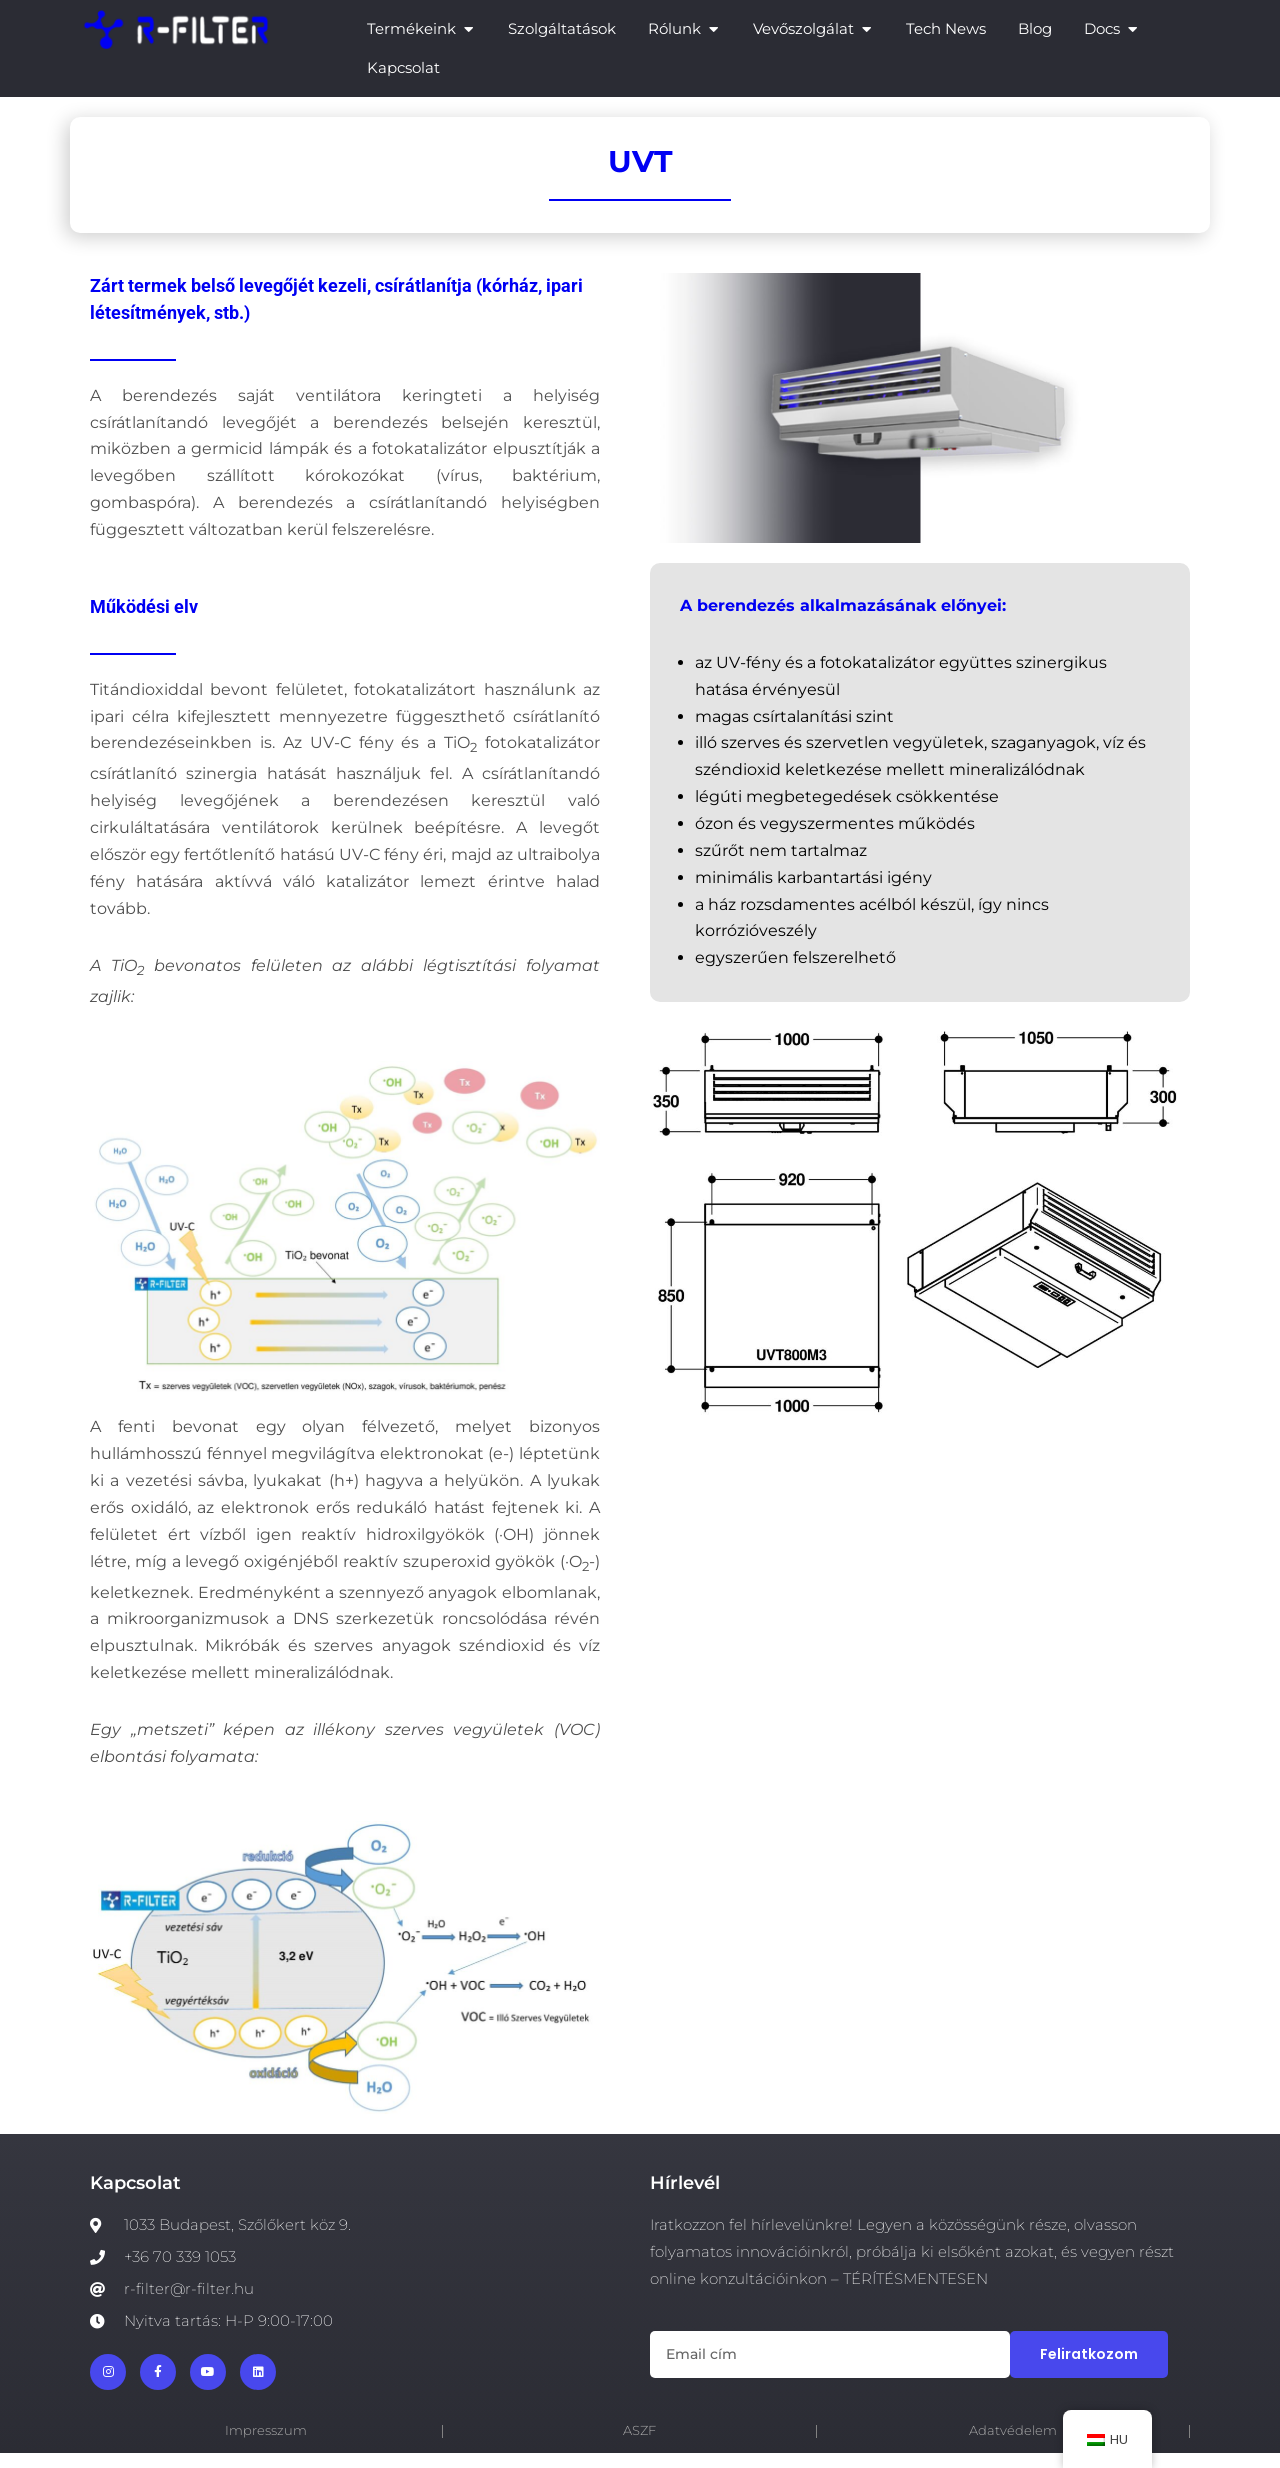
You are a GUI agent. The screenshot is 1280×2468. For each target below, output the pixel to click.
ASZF (639, 2445)
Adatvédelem (1013, 2445)
